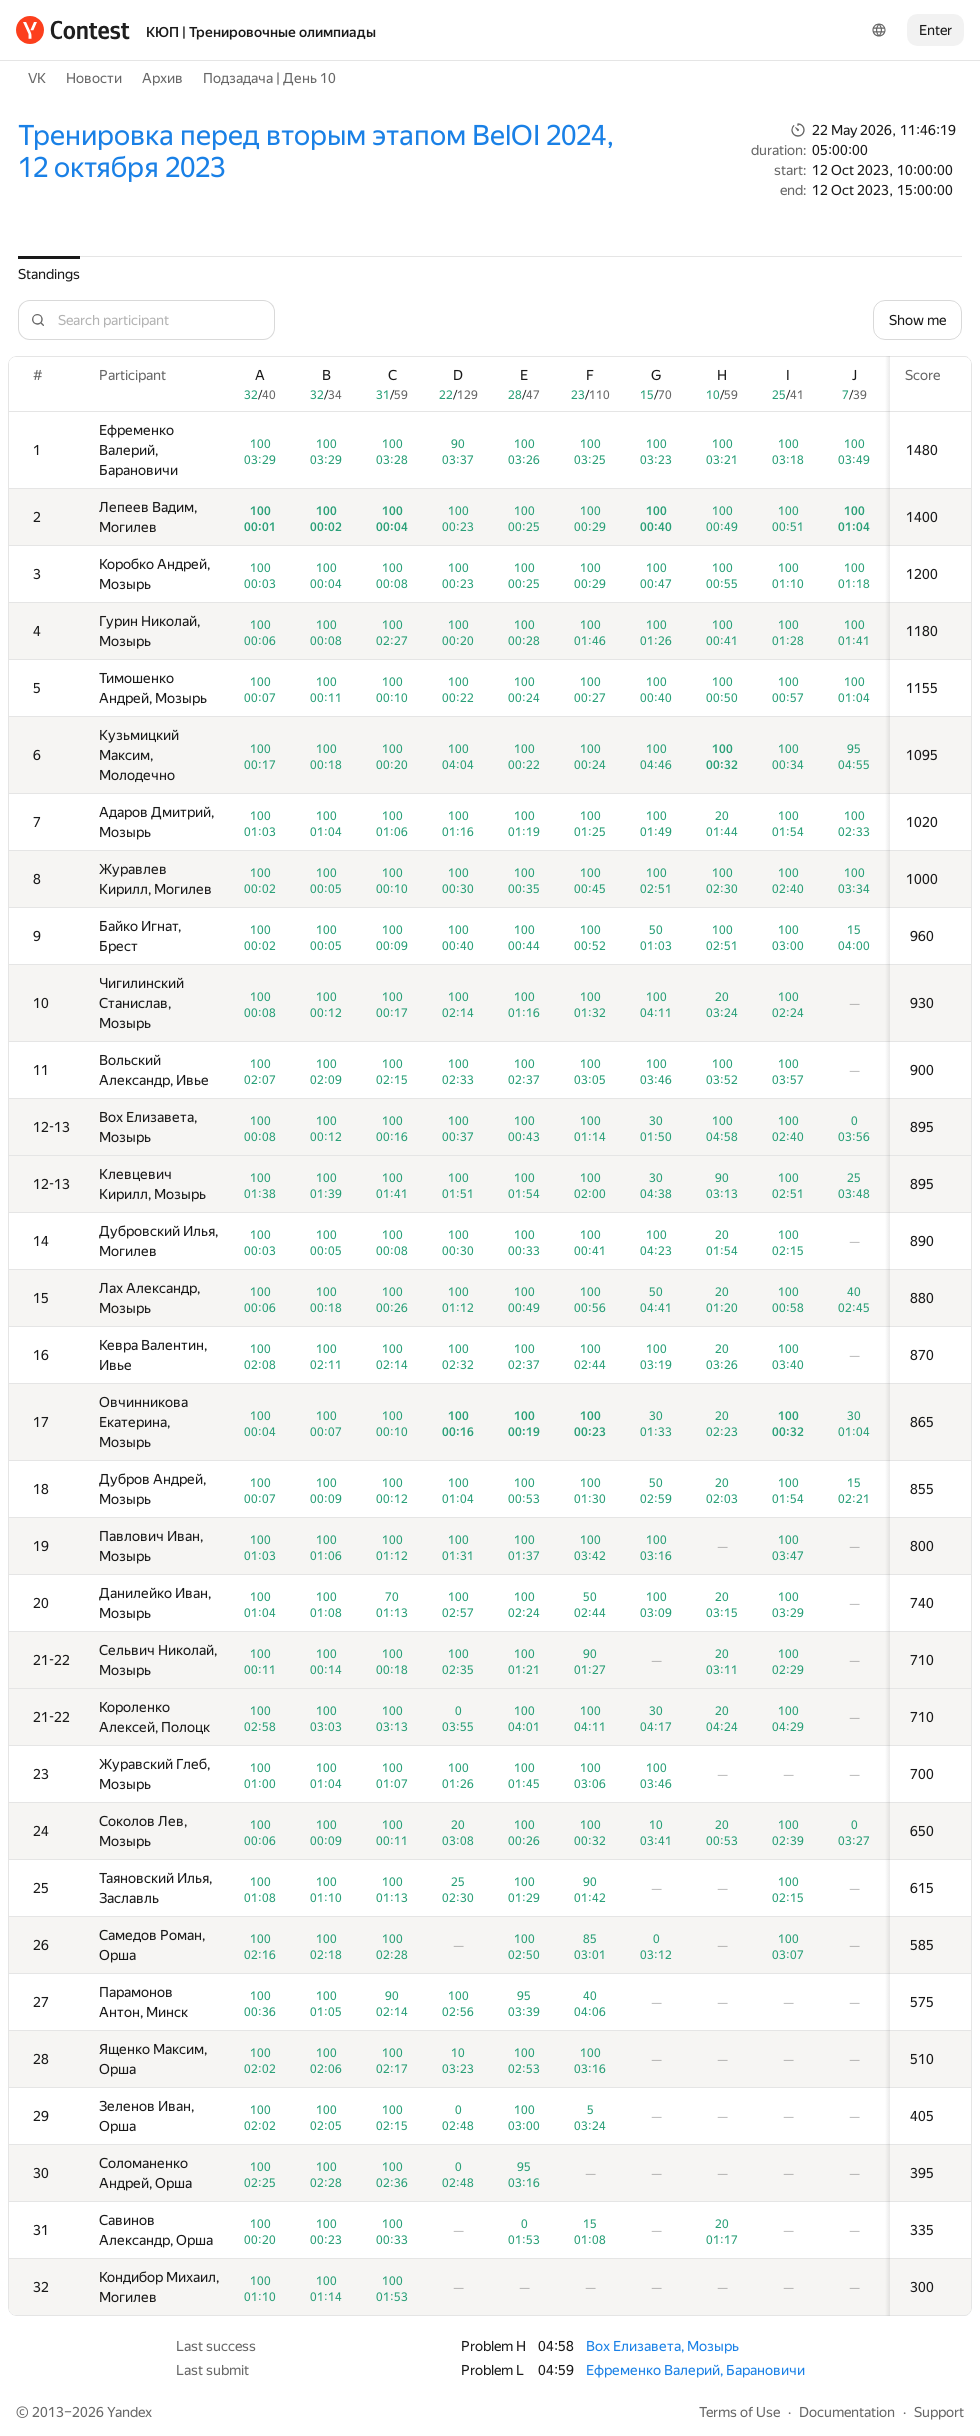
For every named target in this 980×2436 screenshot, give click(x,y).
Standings (49, 274)
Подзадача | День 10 (269, 78)
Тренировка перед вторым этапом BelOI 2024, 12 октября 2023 (316, 151)
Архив (162, 78)
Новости (94, 78)
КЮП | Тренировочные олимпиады (261, 32)
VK (37, 78)
